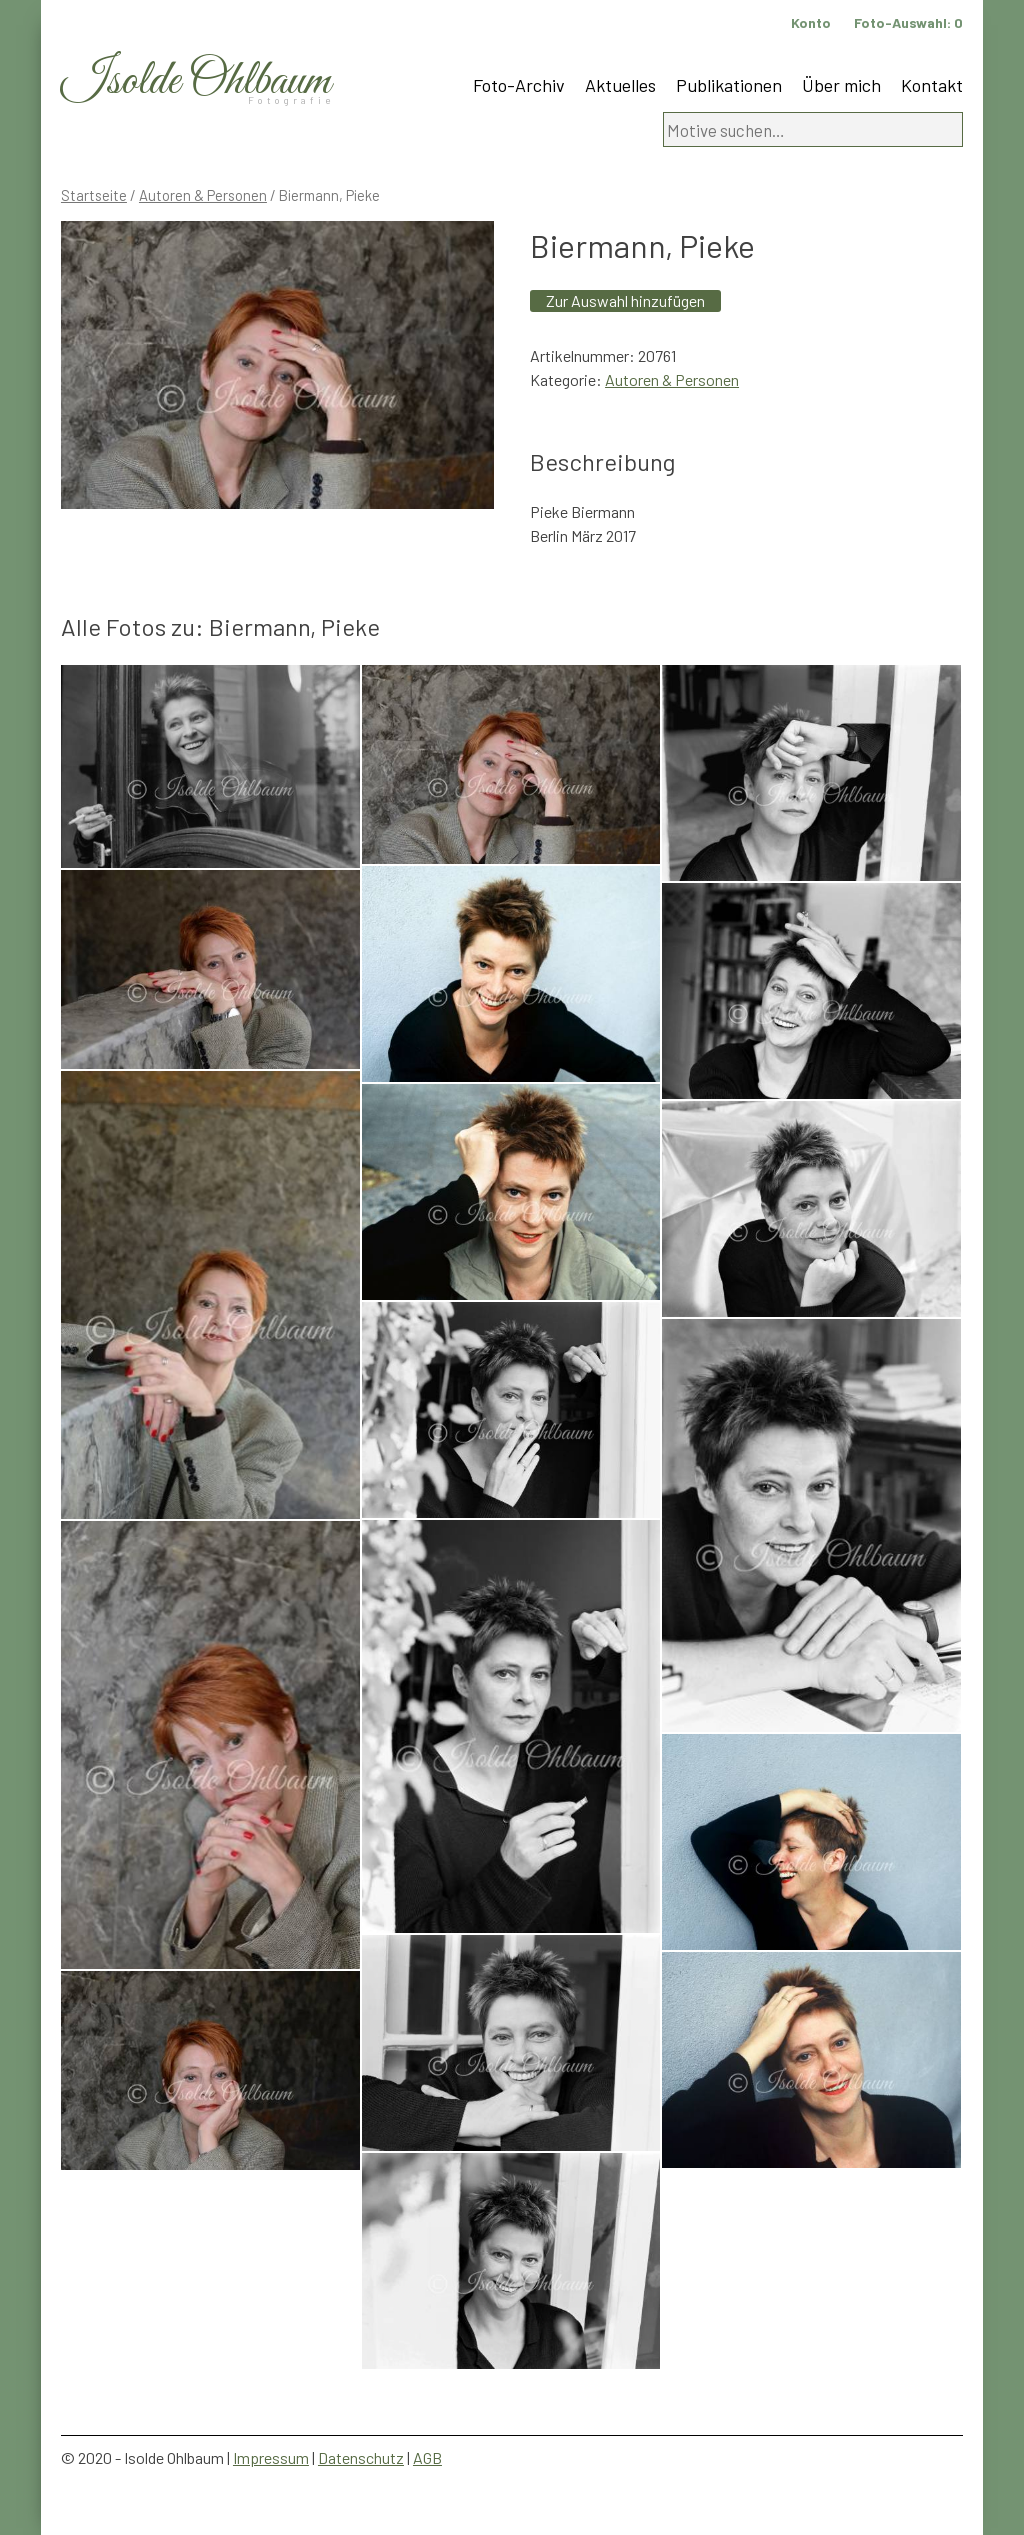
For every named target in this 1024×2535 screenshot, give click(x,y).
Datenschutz (361, 2457)
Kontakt (932, 85)
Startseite (94, 195)
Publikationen (729, 85)
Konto (811, 22)
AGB (427, 2457)
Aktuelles (620, 85)
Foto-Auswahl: (908, 22)
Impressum (271, 2457)
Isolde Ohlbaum (196, 81)
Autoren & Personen (203, 195)
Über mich (841, 85)
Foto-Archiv (519, 85)
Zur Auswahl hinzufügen (625, 300)
